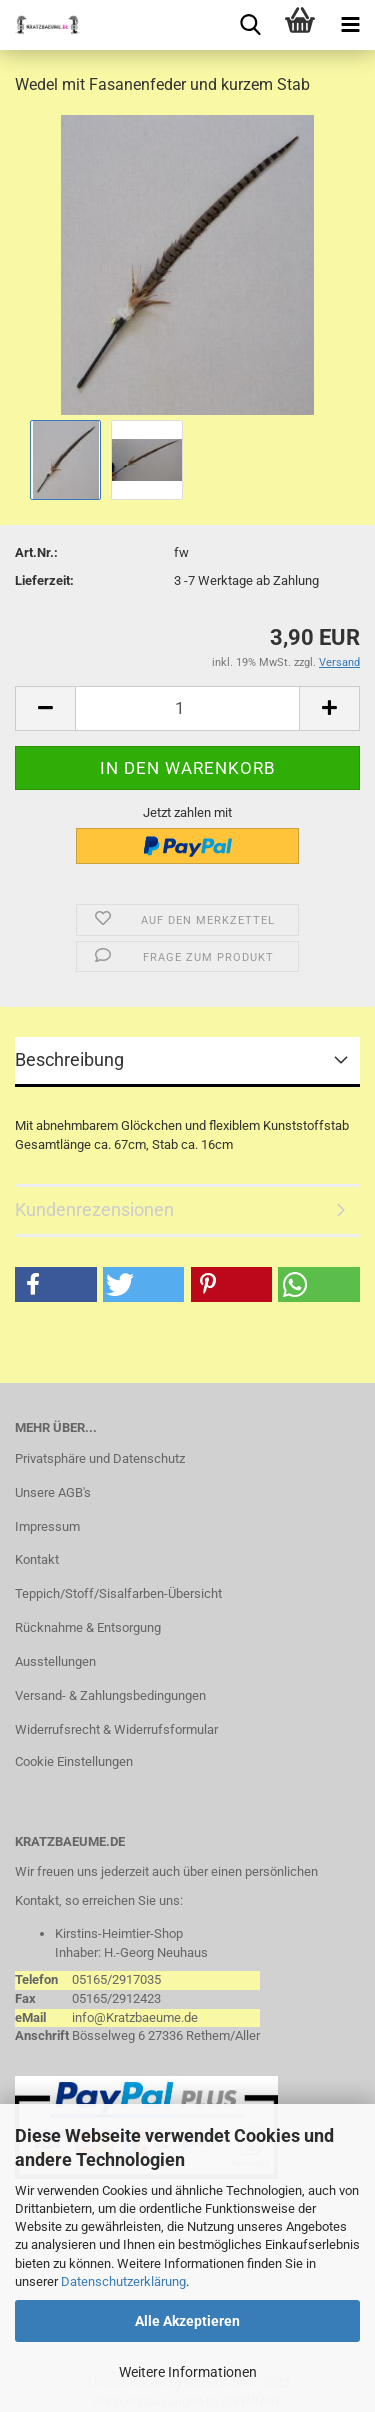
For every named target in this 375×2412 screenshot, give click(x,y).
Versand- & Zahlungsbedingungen (110, 1695)
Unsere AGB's (53, 1492)
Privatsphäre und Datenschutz (100, 1458)
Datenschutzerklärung (123, 2281)
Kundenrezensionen (94, 1209)
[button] (56, 1284)
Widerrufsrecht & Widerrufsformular (116, 1729)
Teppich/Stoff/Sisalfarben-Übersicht (118, 1593)
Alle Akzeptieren (187, 2321)
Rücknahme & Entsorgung (88, 1627)
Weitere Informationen (188, 2372)
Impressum (47, 1526)
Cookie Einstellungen (74, 1761)
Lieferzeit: (44, 580)
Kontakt (37, 1559)
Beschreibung (69, 1059)
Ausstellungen (55, 1661)
